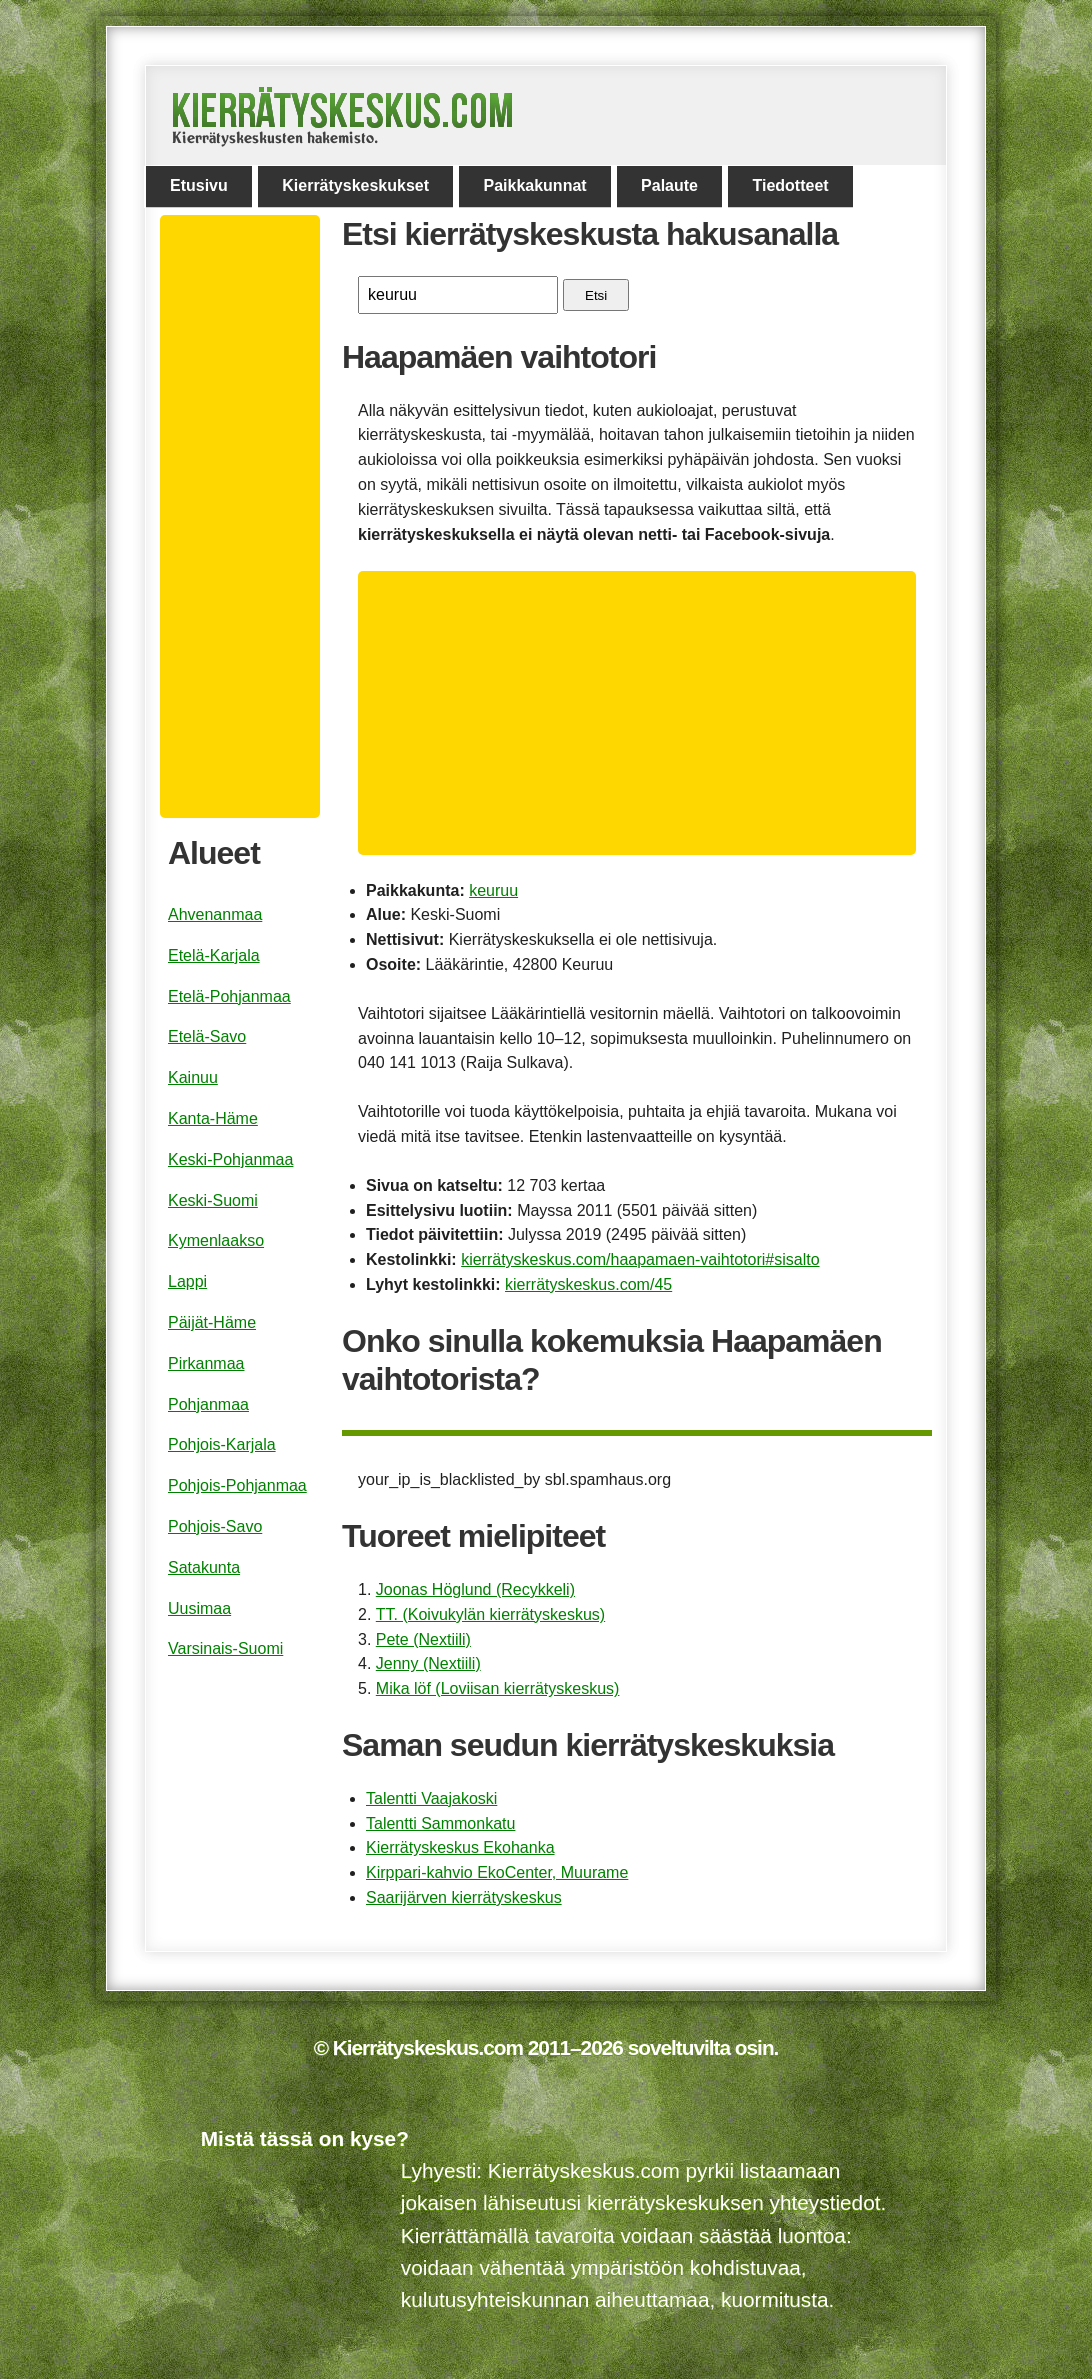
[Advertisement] (645, 713)
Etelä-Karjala (214, 955)
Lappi (187, 1281)
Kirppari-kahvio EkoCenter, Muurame (497, 1872)
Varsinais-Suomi (225, 1648)
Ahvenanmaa (215, 914)
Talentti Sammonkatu (440, 1823)
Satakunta (204, 1567)
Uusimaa (199, 1608)
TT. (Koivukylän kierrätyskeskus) (490, 1614)
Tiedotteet (790, 185)
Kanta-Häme (213, 1118)
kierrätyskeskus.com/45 (588, 1284)
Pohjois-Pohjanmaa (237, 1485)
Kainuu (193, 1077)
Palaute (669, 185)
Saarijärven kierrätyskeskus (464, 1897)
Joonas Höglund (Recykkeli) (475, 1589)
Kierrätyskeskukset (355, 185)
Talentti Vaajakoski (431, 1798)
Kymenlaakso (216, 1240)
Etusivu (199, 185)
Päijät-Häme (212, 1322)
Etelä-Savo (207, 1036)
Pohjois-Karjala (222, 1444)
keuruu (493, 890)
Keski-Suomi (213, 1200)
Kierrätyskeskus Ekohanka (460, 1847)
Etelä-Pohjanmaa (229, 996)
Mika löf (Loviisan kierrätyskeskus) (498, 1688)
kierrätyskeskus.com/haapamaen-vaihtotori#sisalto (640, 1259)
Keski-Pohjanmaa (230, 1159)
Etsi (596, 295)
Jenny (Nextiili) (428, 1663)
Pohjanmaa (208, 1404)
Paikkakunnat (534, 185)
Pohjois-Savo (215, 1526)
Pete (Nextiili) (423, 1639)
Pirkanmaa (206, 1363)
